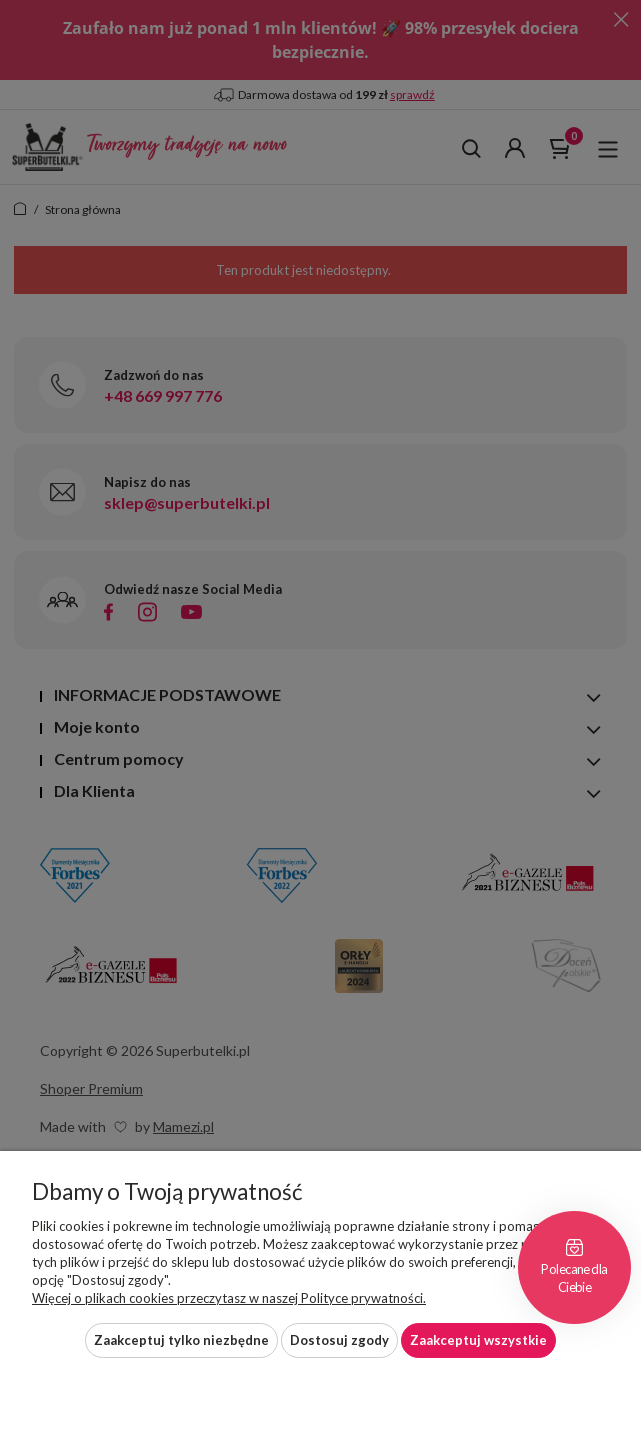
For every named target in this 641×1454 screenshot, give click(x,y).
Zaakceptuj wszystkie (478, 1340)
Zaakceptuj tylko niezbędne (181, 1340)
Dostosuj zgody (339, 1340)
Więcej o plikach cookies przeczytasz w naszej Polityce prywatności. (229, 1298)
